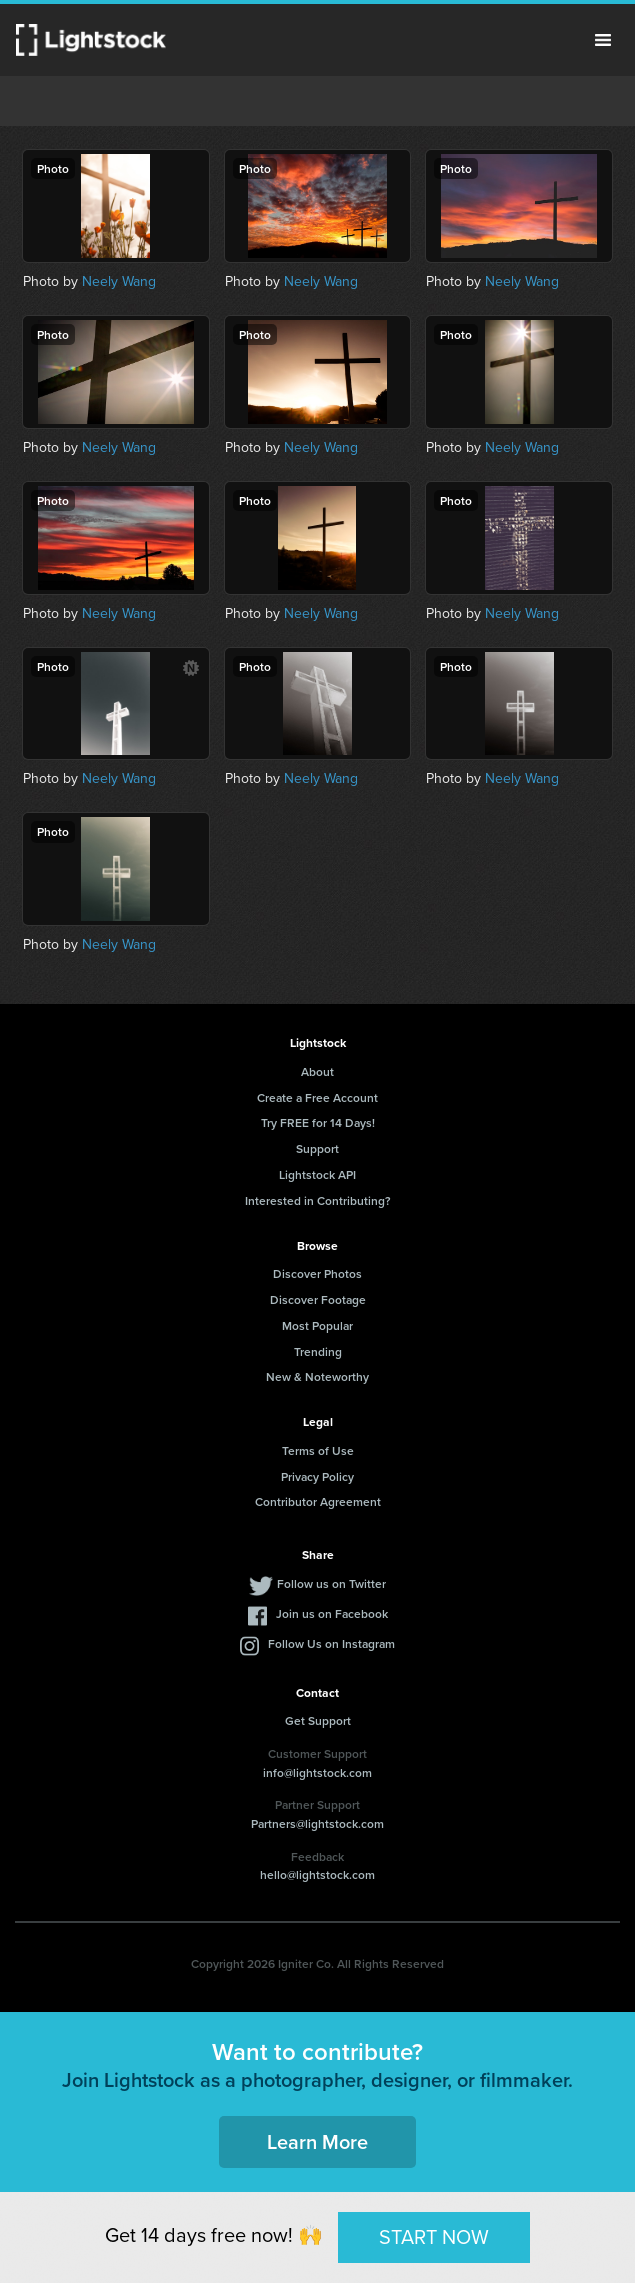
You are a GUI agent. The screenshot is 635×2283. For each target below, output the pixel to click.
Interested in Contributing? (318, 1200)
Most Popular (317, 1325)
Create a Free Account (317, 1097)
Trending (318, 1351)
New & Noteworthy (317, 1376)
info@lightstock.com (317, 1772)
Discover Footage (318, 1299)
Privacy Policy (317, 1476)
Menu (603, 40)
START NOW (434, 2237)
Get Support (318, 1720)
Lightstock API (317, 1174)
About (317, 1071)
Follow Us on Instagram (331, 1643)
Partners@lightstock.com (317, 1823)
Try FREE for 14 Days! (318, 1122)
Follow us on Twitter (331, 1583)
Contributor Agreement (318, 1501)
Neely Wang (119, 281)
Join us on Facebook (332, 1613)
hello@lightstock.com (317, 1874)
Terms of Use (318, 1450)
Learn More (317, 2141)
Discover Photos (317, 1273)
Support (317, 1148)
